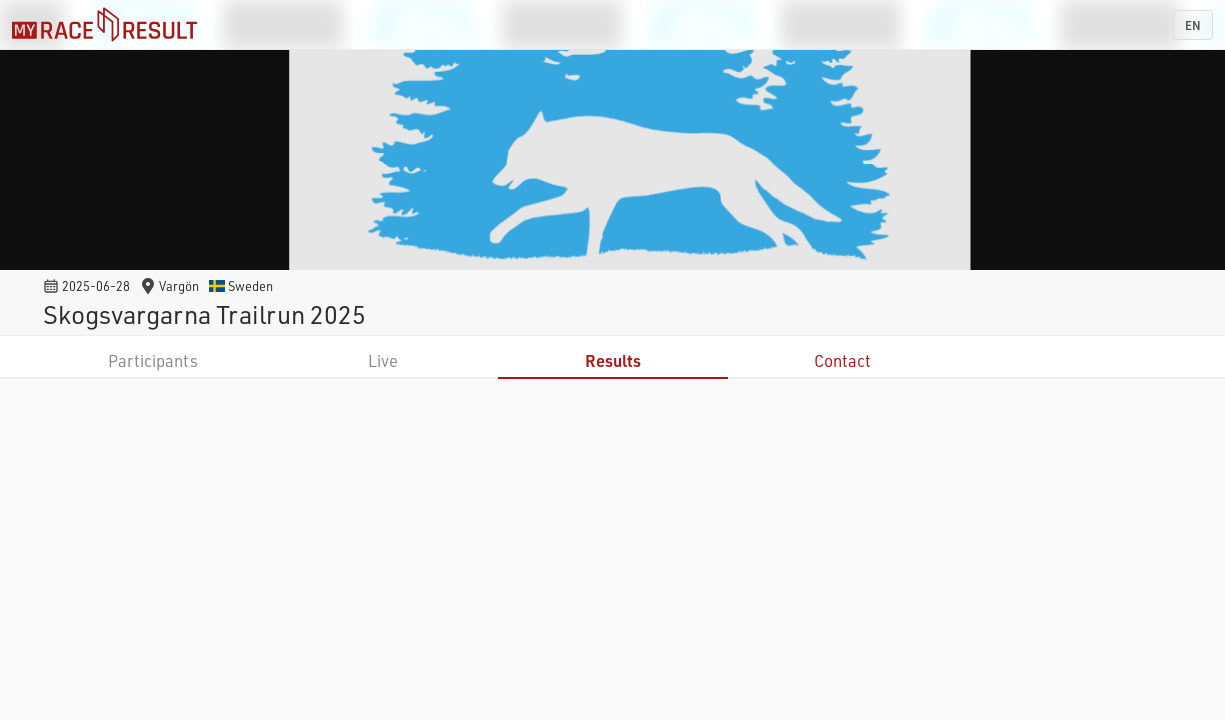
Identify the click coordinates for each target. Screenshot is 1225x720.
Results (613, 360)
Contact (842, 360)
